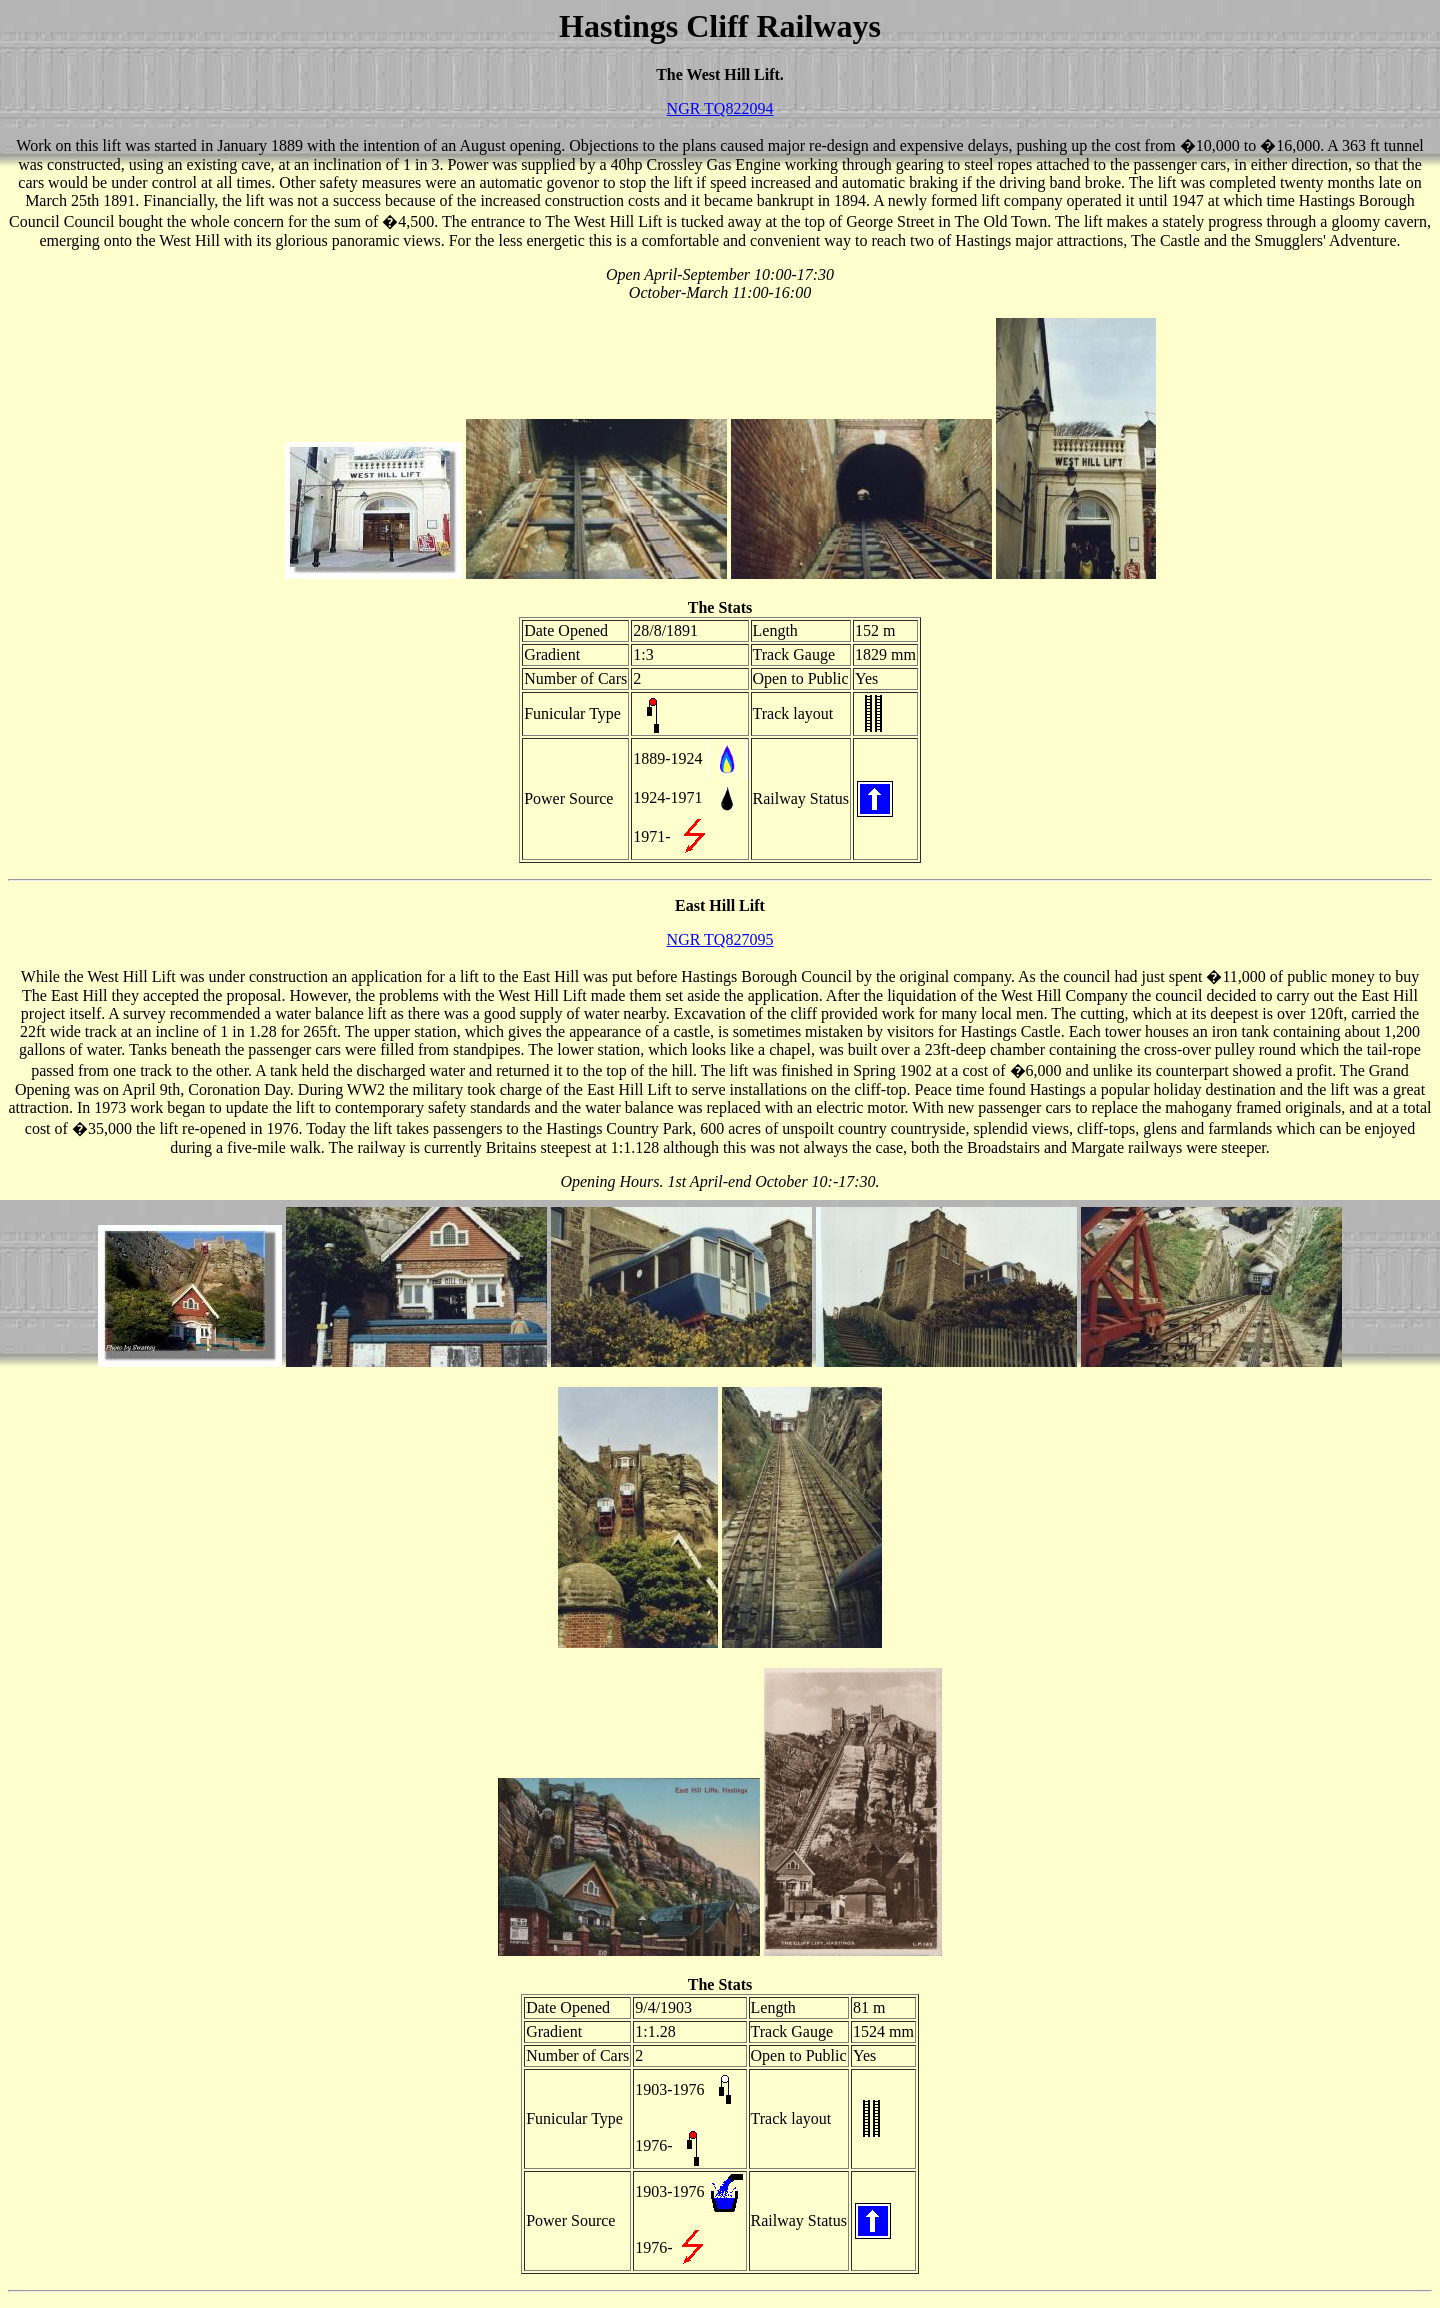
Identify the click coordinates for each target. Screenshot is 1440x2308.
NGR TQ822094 (720, 108)
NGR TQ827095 (720, 939)
